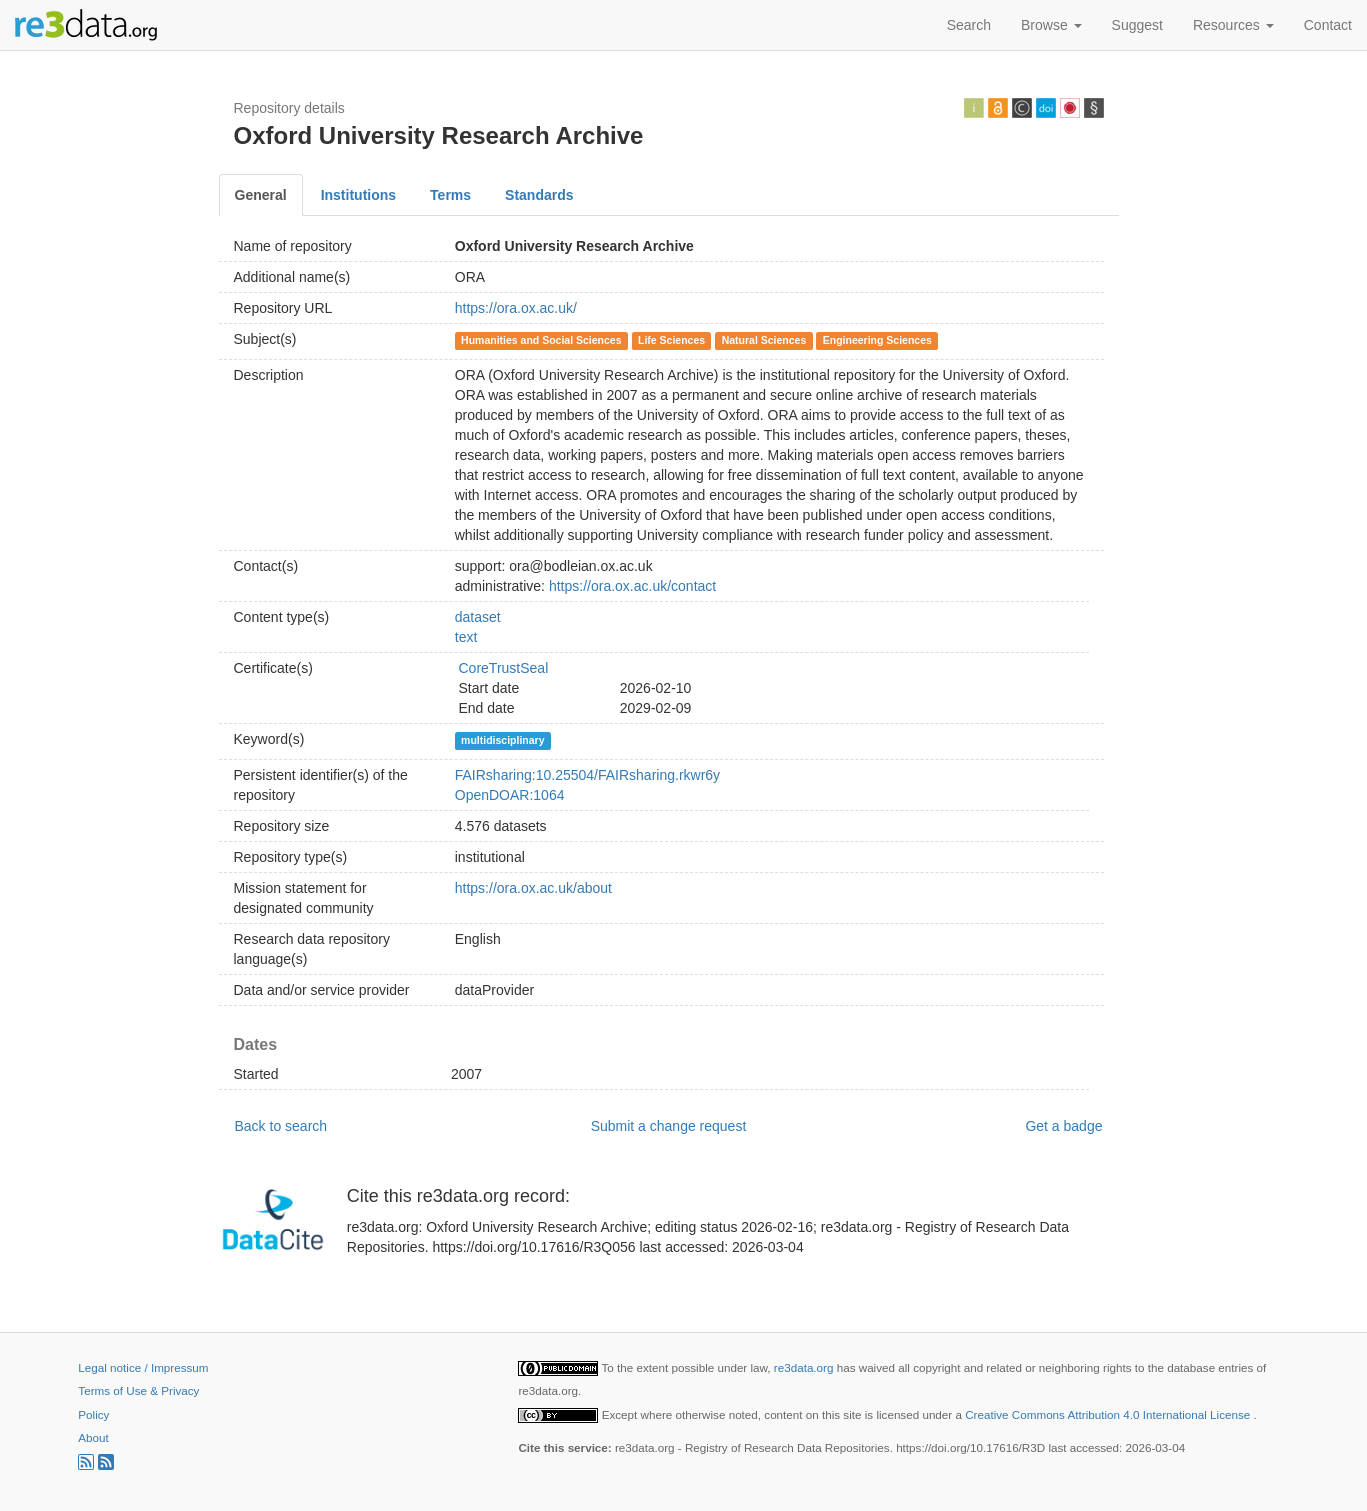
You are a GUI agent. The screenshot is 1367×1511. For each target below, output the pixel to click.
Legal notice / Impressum (143, 1367)
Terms (450, 195)
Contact (1328, 25)
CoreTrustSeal (504, 668)
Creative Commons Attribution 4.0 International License (1109, 1414)
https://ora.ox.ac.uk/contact (632, 586)
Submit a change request (669, 1126)
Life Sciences (671, 340)
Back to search (281, 1126)
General (261, 195)
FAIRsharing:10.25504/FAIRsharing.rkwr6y (587, 775)
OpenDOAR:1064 (510, 795)
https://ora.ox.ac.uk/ (516, 308)
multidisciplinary (502, 740)
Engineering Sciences (877, 340)
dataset (478, 617)
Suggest (1137, 25)
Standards (539, 195)
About (93, 1437)
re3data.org (805, 1367)
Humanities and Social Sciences (541, 340)
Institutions (358, 195)
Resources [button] (1233, 25)
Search (969, 25)
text (466, 637)
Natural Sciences (764, 340)
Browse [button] (1051, 25)
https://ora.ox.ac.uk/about (533, 888)
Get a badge (1063, 1126)
